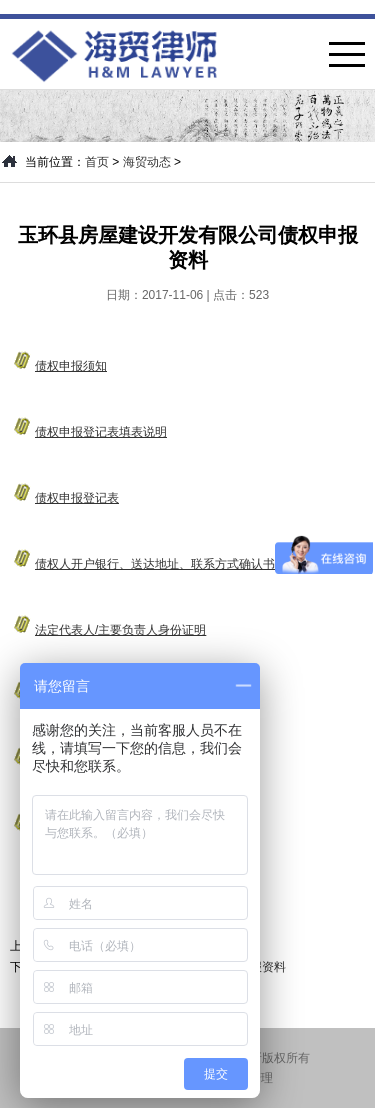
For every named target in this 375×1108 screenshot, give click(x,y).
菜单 (347, 54)
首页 (97, 162)
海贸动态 (147, 162)
